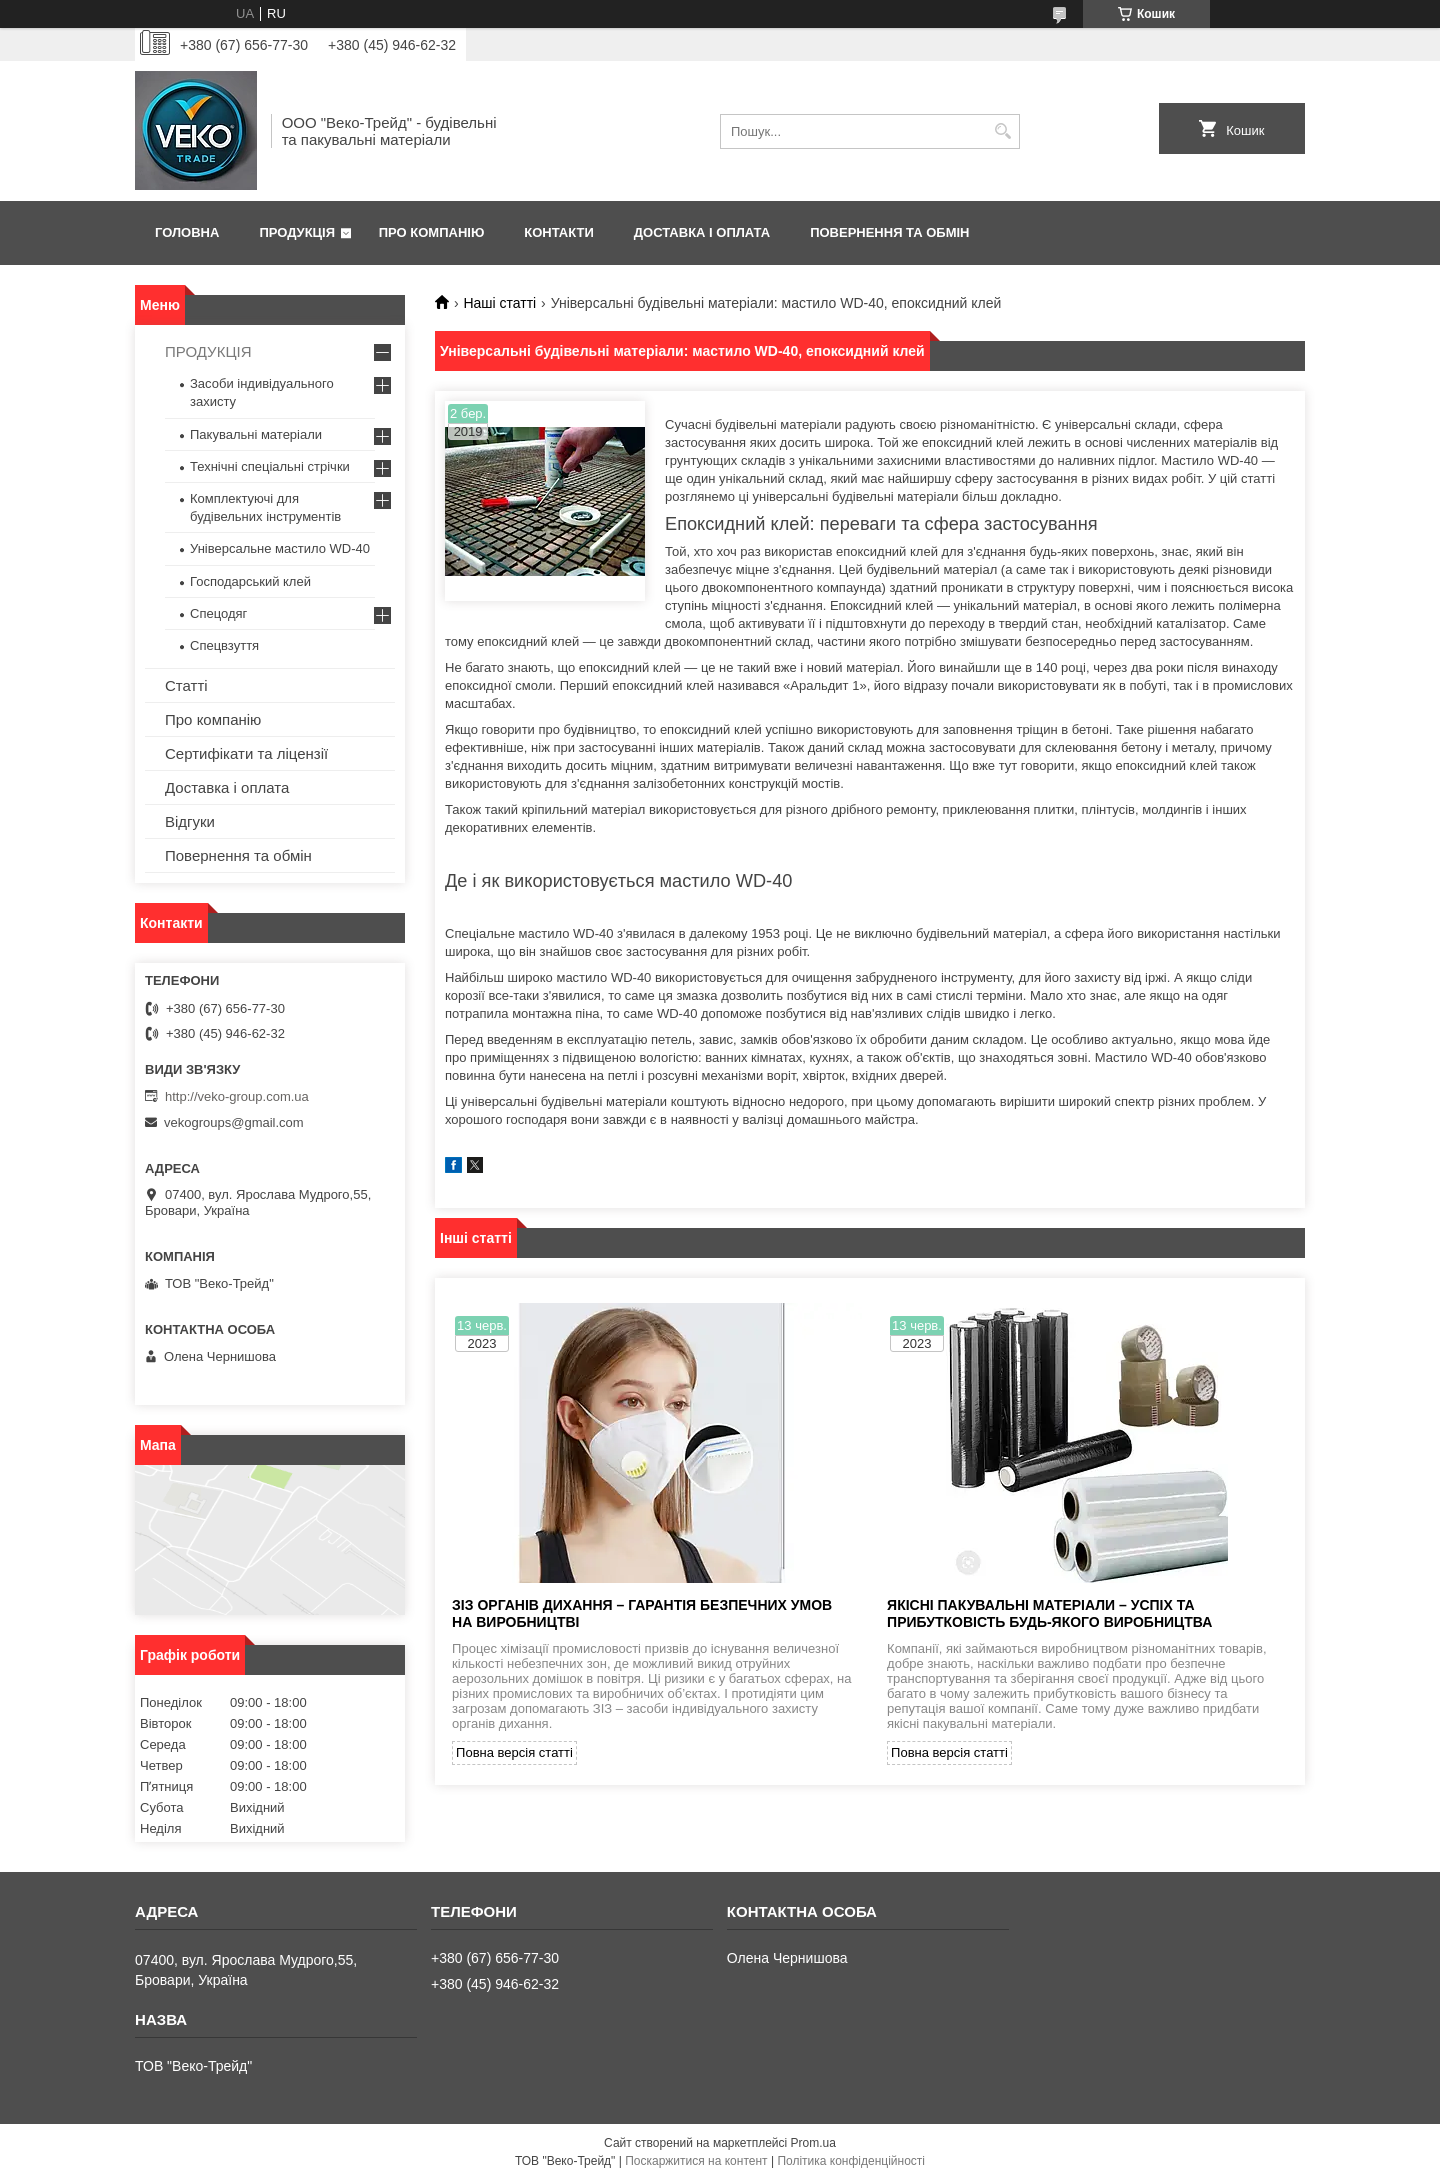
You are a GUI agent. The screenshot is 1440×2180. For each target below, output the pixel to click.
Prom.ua (813, 2143)
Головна (187, 232)
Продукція (297, 232)
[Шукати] (1002, 131)
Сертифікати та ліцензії (246, 753)
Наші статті (499, 303)
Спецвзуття (224, 645)
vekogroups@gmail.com (234, 1122)
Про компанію (432, 232)
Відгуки (190, 821)
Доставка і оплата (702, 232)
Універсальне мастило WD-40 (280, 548)
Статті (186, 685)
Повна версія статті (514, 1752)
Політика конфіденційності (851, 2161)
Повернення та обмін (889, 232)
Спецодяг (218, 613)
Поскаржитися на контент (696, 2161)
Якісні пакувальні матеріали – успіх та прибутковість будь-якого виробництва (1049, 1613)
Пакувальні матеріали (256, 434)
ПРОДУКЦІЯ (208, 351)
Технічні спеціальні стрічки (270, 466)
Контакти (559, 232)
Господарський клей (250, 581)
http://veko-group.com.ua (237, 1096)
